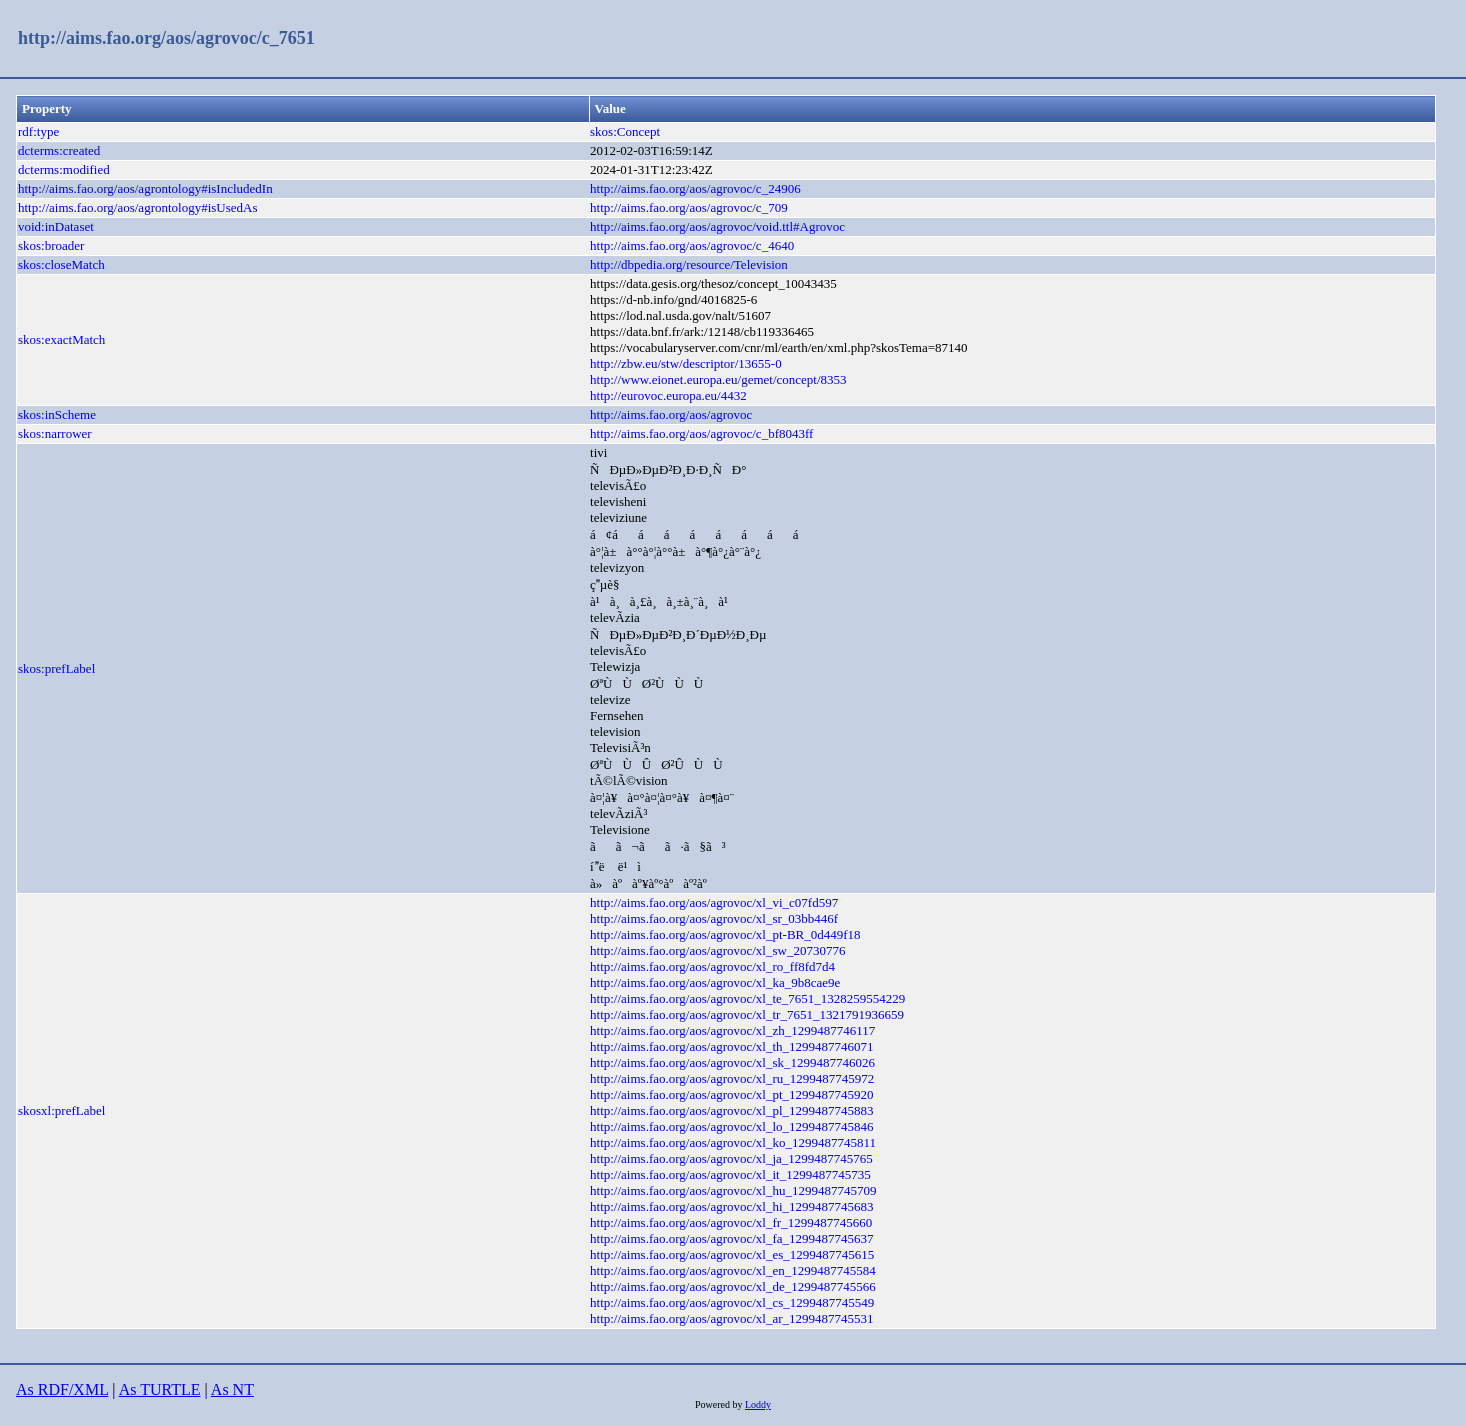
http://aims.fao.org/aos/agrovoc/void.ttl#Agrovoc (717, 226)
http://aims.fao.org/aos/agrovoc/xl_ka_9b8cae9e (715, 982)
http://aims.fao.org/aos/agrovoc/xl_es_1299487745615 (732, 1254)
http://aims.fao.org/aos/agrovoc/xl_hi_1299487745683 (732, 1206)
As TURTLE (160, 1389)
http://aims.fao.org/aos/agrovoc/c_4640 (692, 245)
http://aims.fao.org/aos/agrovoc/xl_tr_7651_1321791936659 (747, 1014)
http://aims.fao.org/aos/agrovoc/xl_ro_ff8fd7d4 (712, 966)
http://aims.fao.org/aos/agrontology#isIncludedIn (145, 188)
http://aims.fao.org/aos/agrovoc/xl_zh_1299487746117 (732, 1030)
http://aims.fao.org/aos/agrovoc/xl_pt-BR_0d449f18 (725, 934)
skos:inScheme (57, 414)
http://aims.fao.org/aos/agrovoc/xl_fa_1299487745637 (732, 1238)
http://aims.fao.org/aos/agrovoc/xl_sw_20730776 (717, 950)
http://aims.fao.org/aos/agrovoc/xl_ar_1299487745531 (732, 1318)
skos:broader (51, 245)
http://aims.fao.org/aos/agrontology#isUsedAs (138, 207)
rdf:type (38, 131)
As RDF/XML (62, 1389)
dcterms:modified (64, 169)
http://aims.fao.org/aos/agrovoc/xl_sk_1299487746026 (732, 1062)
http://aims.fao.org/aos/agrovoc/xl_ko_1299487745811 (733, 1142)
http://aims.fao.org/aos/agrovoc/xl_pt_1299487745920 (732, 1094)
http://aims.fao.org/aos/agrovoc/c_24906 (695, 188)
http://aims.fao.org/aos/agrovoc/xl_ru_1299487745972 (732, 1078)
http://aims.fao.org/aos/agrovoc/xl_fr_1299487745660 (731, 1222)
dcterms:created (59, 150)
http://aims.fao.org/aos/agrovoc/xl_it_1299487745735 (730, 1174)
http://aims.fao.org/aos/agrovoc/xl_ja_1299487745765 (731, 1158)
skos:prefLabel (56, 668)
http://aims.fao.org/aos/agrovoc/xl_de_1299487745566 (733, 1286)
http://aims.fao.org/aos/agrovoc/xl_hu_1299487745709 (733, 1190)
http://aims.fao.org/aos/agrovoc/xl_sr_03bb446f (714, 918)
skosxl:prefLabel (61, 1110)
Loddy (758, 1404)
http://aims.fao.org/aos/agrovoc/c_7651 (166, 38)
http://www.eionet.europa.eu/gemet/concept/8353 (718, 379)
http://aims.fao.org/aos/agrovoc (671, 414)
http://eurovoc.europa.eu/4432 (668, 395)
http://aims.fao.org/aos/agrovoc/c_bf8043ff (701, 433)
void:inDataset (56, 226)
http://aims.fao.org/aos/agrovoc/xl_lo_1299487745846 (732, 1126)
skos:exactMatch (61, 339)
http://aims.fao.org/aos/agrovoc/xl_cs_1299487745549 (732, 1302)
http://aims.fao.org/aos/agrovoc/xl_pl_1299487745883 (732, 1110)
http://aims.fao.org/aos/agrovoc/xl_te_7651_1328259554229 (747, 998)
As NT (232, 1389)
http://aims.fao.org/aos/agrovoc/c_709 (689, 207)
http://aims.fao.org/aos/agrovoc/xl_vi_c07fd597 (714, 902)
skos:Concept (625, 131)
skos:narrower (55, 433)
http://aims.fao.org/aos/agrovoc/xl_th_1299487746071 (732, 1046)
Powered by (720, 1404)
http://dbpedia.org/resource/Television (689, 264)
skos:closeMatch (61, 264)
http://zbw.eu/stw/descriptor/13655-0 (686, 363)
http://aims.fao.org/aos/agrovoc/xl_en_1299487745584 (733, 1270)
